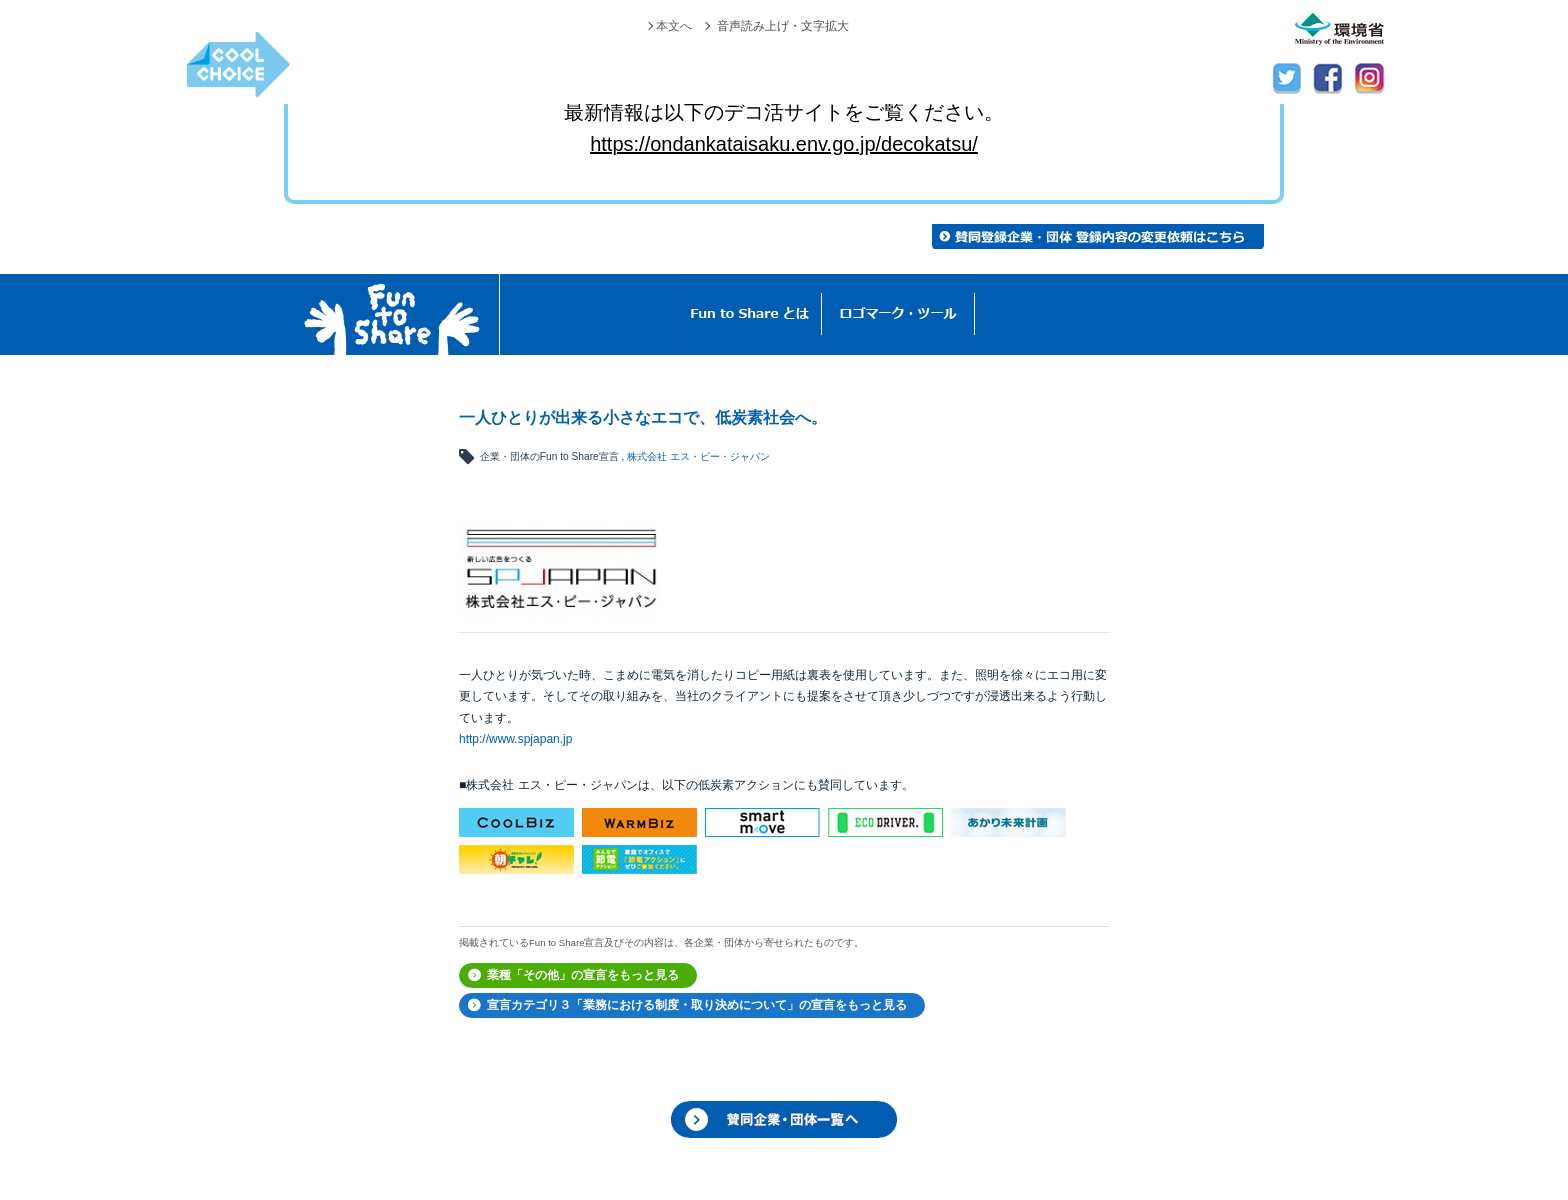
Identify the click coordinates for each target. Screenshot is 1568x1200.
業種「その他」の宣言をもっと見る (583, 975)
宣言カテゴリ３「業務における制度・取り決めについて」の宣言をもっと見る (697, 1005)
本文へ (674, 26)
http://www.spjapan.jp (515, 739)
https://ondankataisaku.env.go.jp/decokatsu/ (784, 144)
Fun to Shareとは (750, 314)
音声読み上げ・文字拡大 (783, 26)
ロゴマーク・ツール (898, 314)
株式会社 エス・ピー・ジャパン (698, 456)
